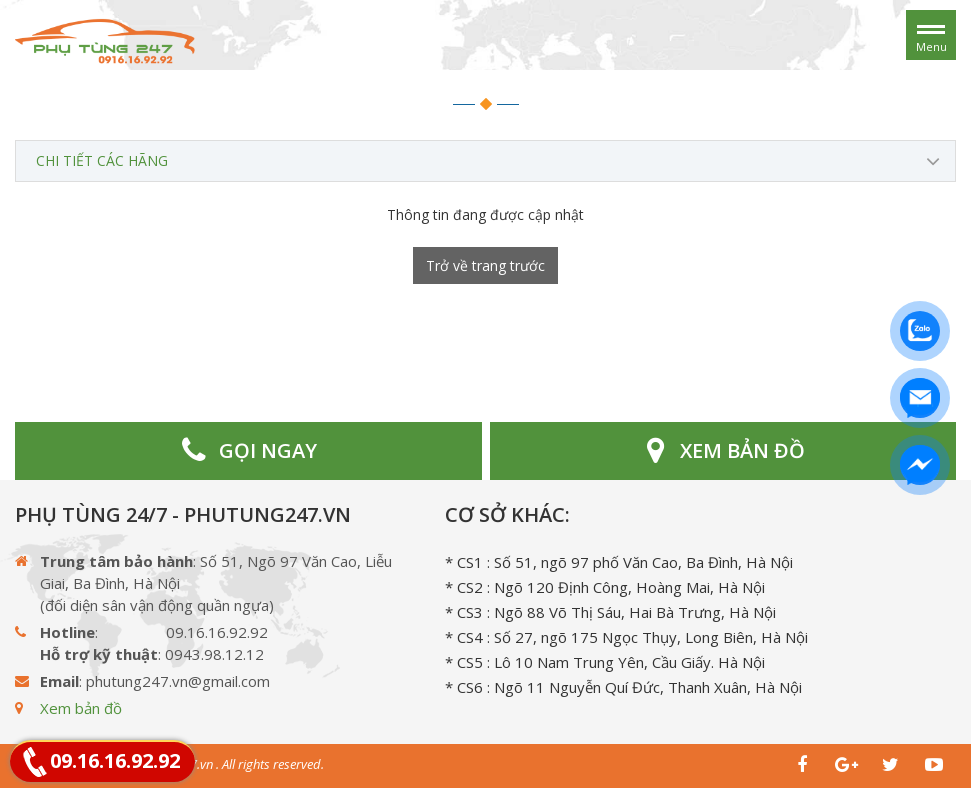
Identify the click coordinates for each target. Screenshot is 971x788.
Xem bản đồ (81, 708)
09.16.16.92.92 (115, 760)
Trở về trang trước (485, 265)
